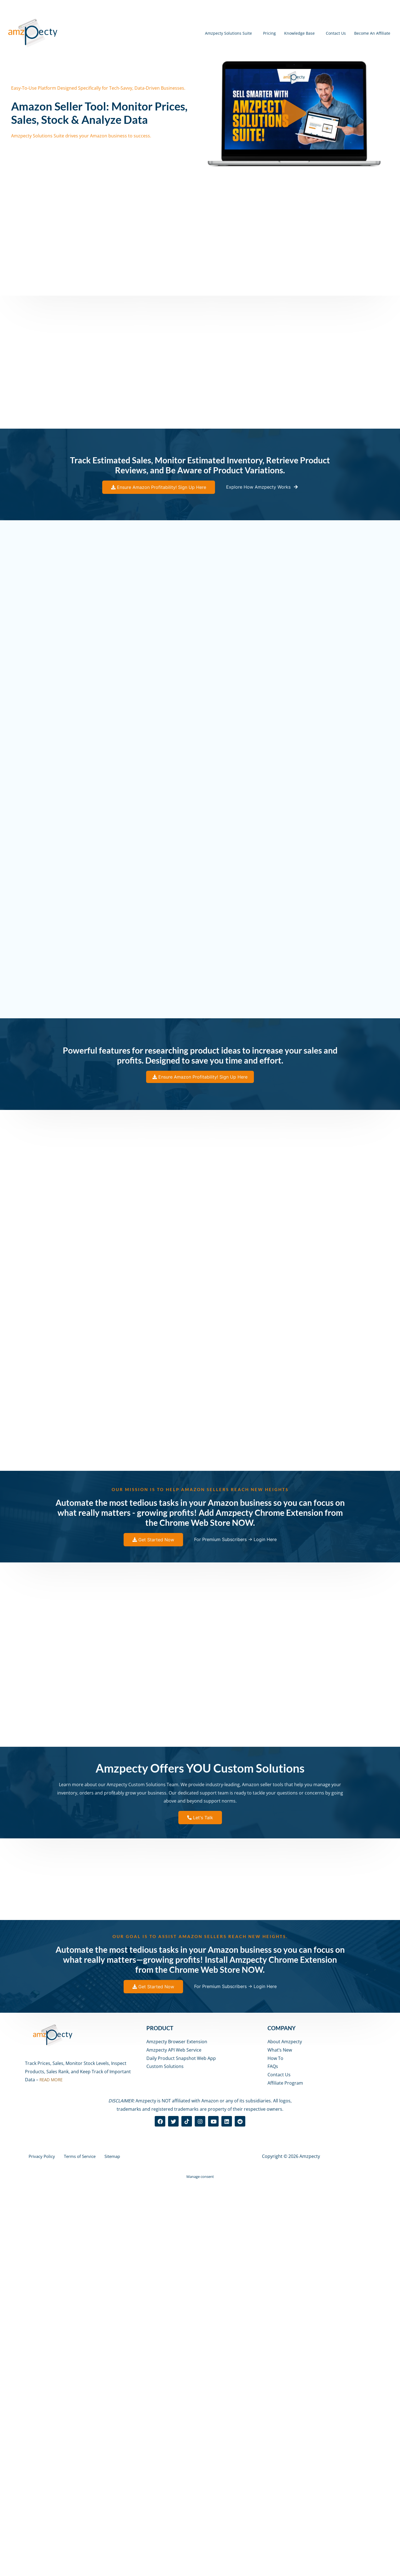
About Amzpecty (285, 2436)
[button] (294, 113)
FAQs (273, 2461)
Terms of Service (75, 2551)
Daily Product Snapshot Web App (181, 2453)
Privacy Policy (39, 2551)
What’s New (280, 2444)
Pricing (234, 33)
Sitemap (105, 2551)
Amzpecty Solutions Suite (183, 33)
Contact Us (319, 33)
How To (275, 2453)
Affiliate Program (285, 2477)
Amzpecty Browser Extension (176, 2436)
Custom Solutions (165, 2461)
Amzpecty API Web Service (173, 2444)
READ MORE (51, 2474)
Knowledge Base (273, 33)
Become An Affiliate (366, 33)
